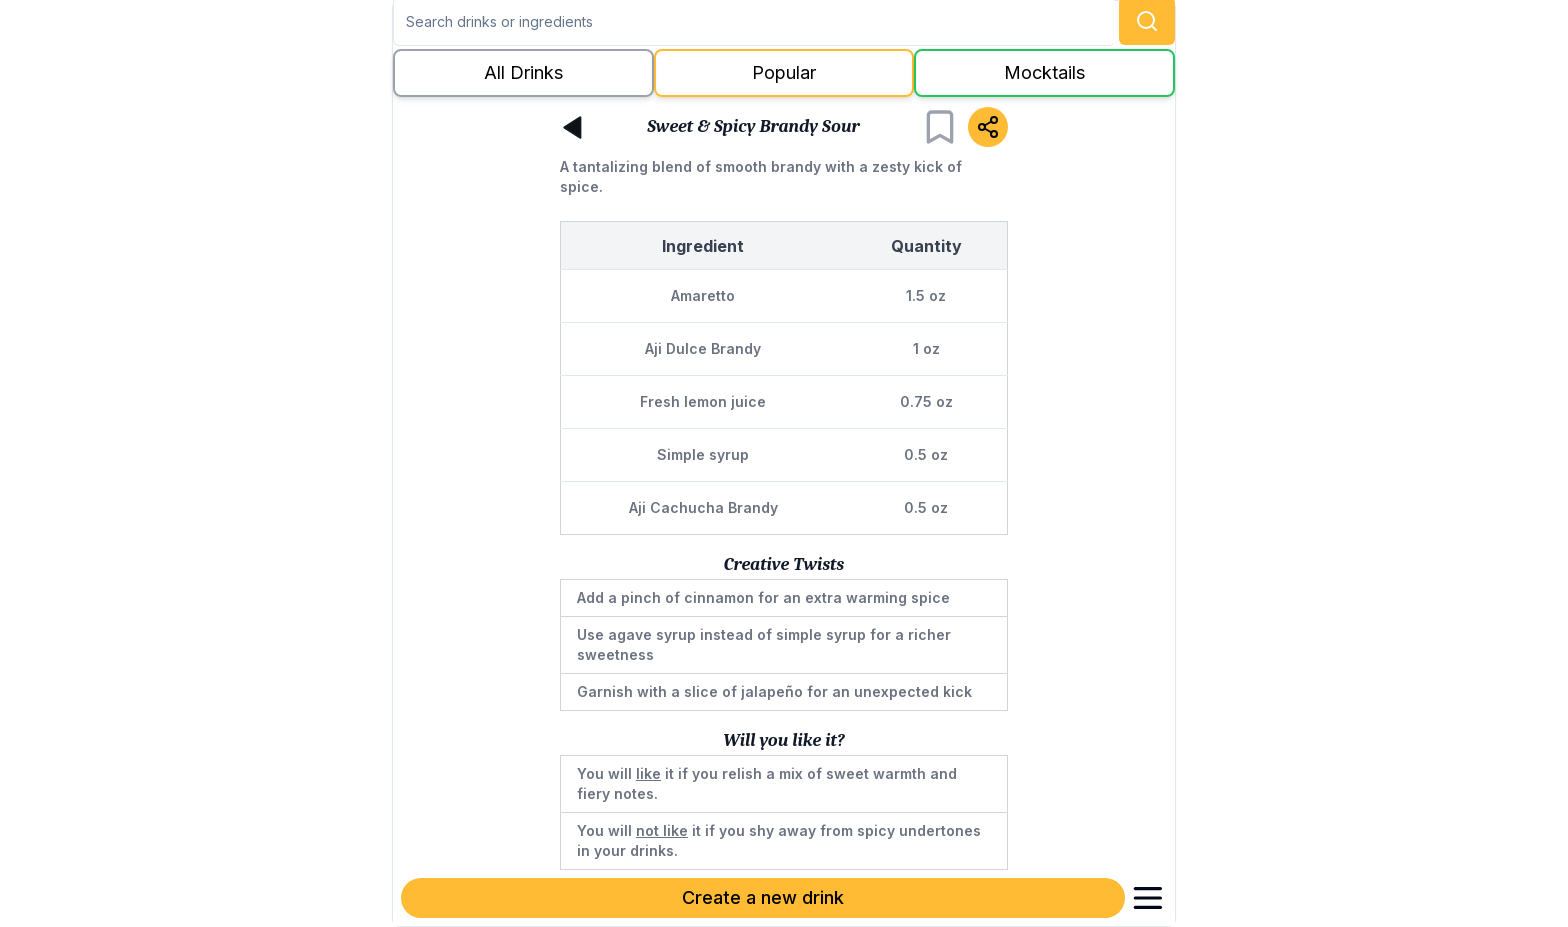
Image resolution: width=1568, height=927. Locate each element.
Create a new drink (763, 897)
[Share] (988, 127)
